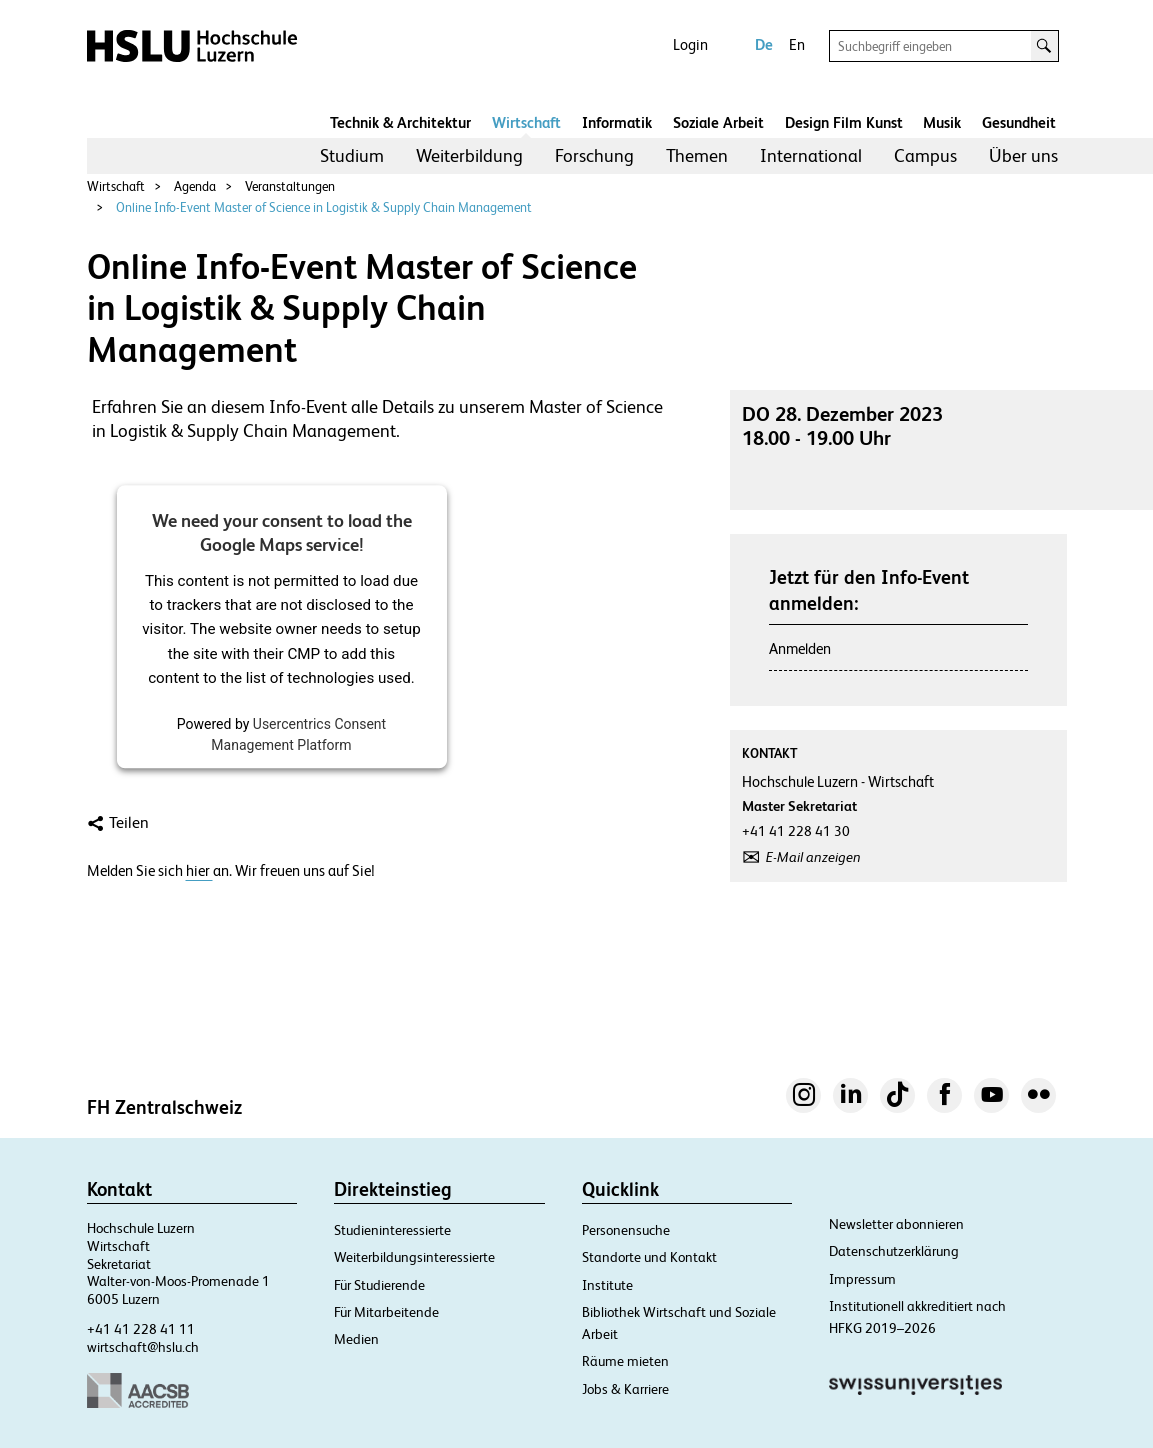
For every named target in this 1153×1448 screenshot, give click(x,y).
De (764, 44)
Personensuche (626, 1230)
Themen (697, 155)
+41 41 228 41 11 (141, 1329)
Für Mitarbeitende (386, 1312)
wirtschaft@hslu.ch (143, 1347)
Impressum (862, 1279)
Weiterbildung (469, 155)
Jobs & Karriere (625, 1389)
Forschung (594, 155)
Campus (925, 155)
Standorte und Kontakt (649, 1257)
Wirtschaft (526, 122)
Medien (356, 1339)
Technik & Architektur (400, 122)
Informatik (617, 122)
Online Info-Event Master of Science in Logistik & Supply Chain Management (324, 207)
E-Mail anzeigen (813, 857)
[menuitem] (352, 156)
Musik (942, 122)
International (811, 155)
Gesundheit (1019, 122)
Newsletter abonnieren (896, 1224)
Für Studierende (379, 1285)
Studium (352, 155)
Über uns (1023, 155)
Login (690, 44)
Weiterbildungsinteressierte (414, 1257)
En (797, 44)
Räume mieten (625, 1361)
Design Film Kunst (844, 122)
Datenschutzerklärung (894, 1251)
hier (199, 871)
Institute (607, 1285)
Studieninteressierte (392, 1230)
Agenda (195, 186)
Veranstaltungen (290, 186)
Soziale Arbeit (718, 122)
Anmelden (800, 648)
